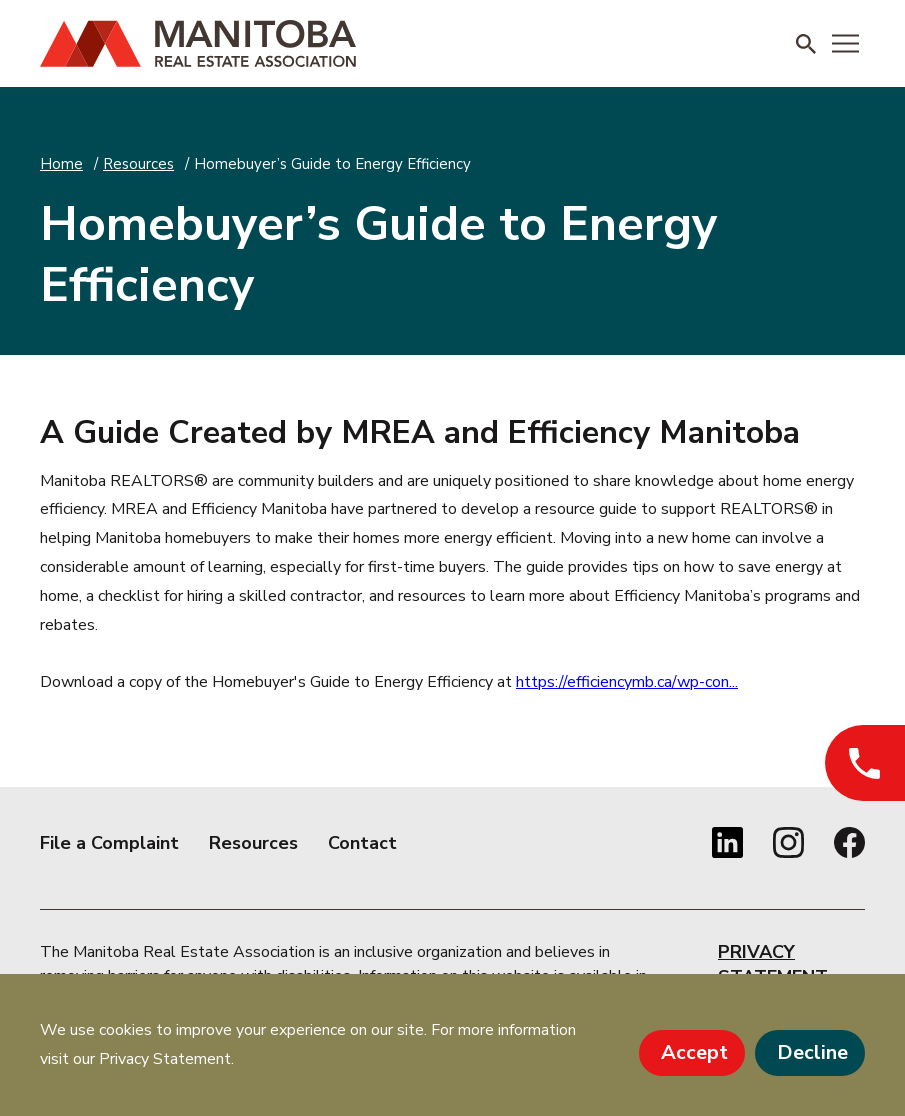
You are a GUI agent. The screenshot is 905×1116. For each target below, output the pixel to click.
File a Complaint (109, 843)
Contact (362, 843)
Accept (694, 1052)
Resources (138, 164)
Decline (812, 1052)
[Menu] (845, 44)
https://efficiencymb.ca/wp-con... (627, 682)
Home (61, 164)
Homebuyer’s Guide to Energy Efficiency (332, 164)
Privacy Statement (773, 964)
